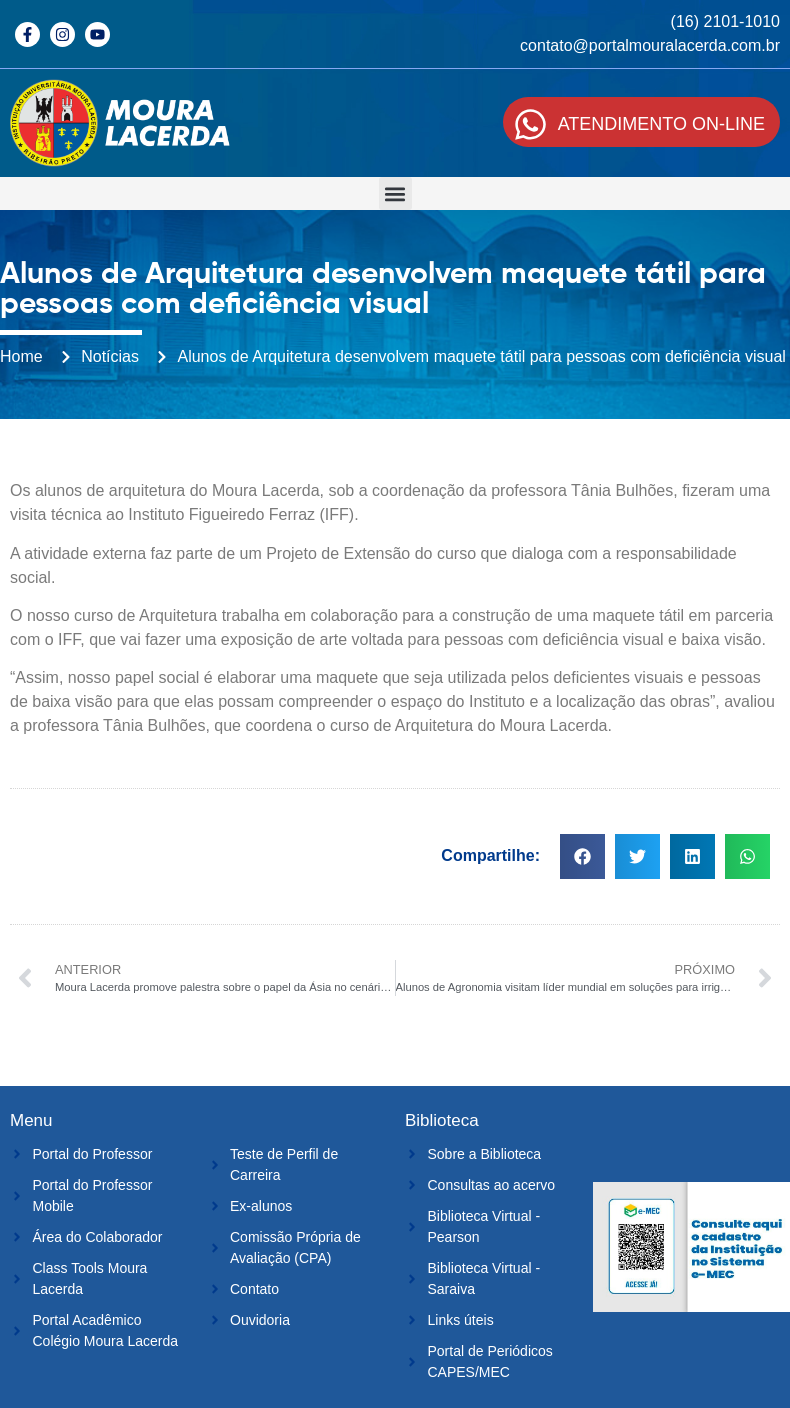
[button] (395, 193)
